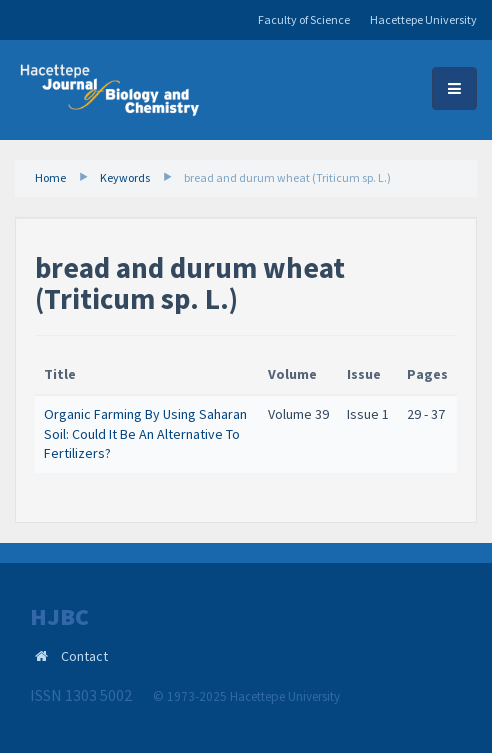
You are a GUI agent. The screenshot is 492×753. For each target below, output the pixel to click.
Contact (84, 656)
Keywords (125, 177)
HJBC (59, 617)
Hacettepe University (423, 19)
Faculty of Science (304, 19)
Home (50, 177)
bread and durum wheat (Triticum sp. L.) (287, 177)
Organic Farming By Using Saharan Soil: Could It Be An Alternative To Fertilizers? (145, 433)
